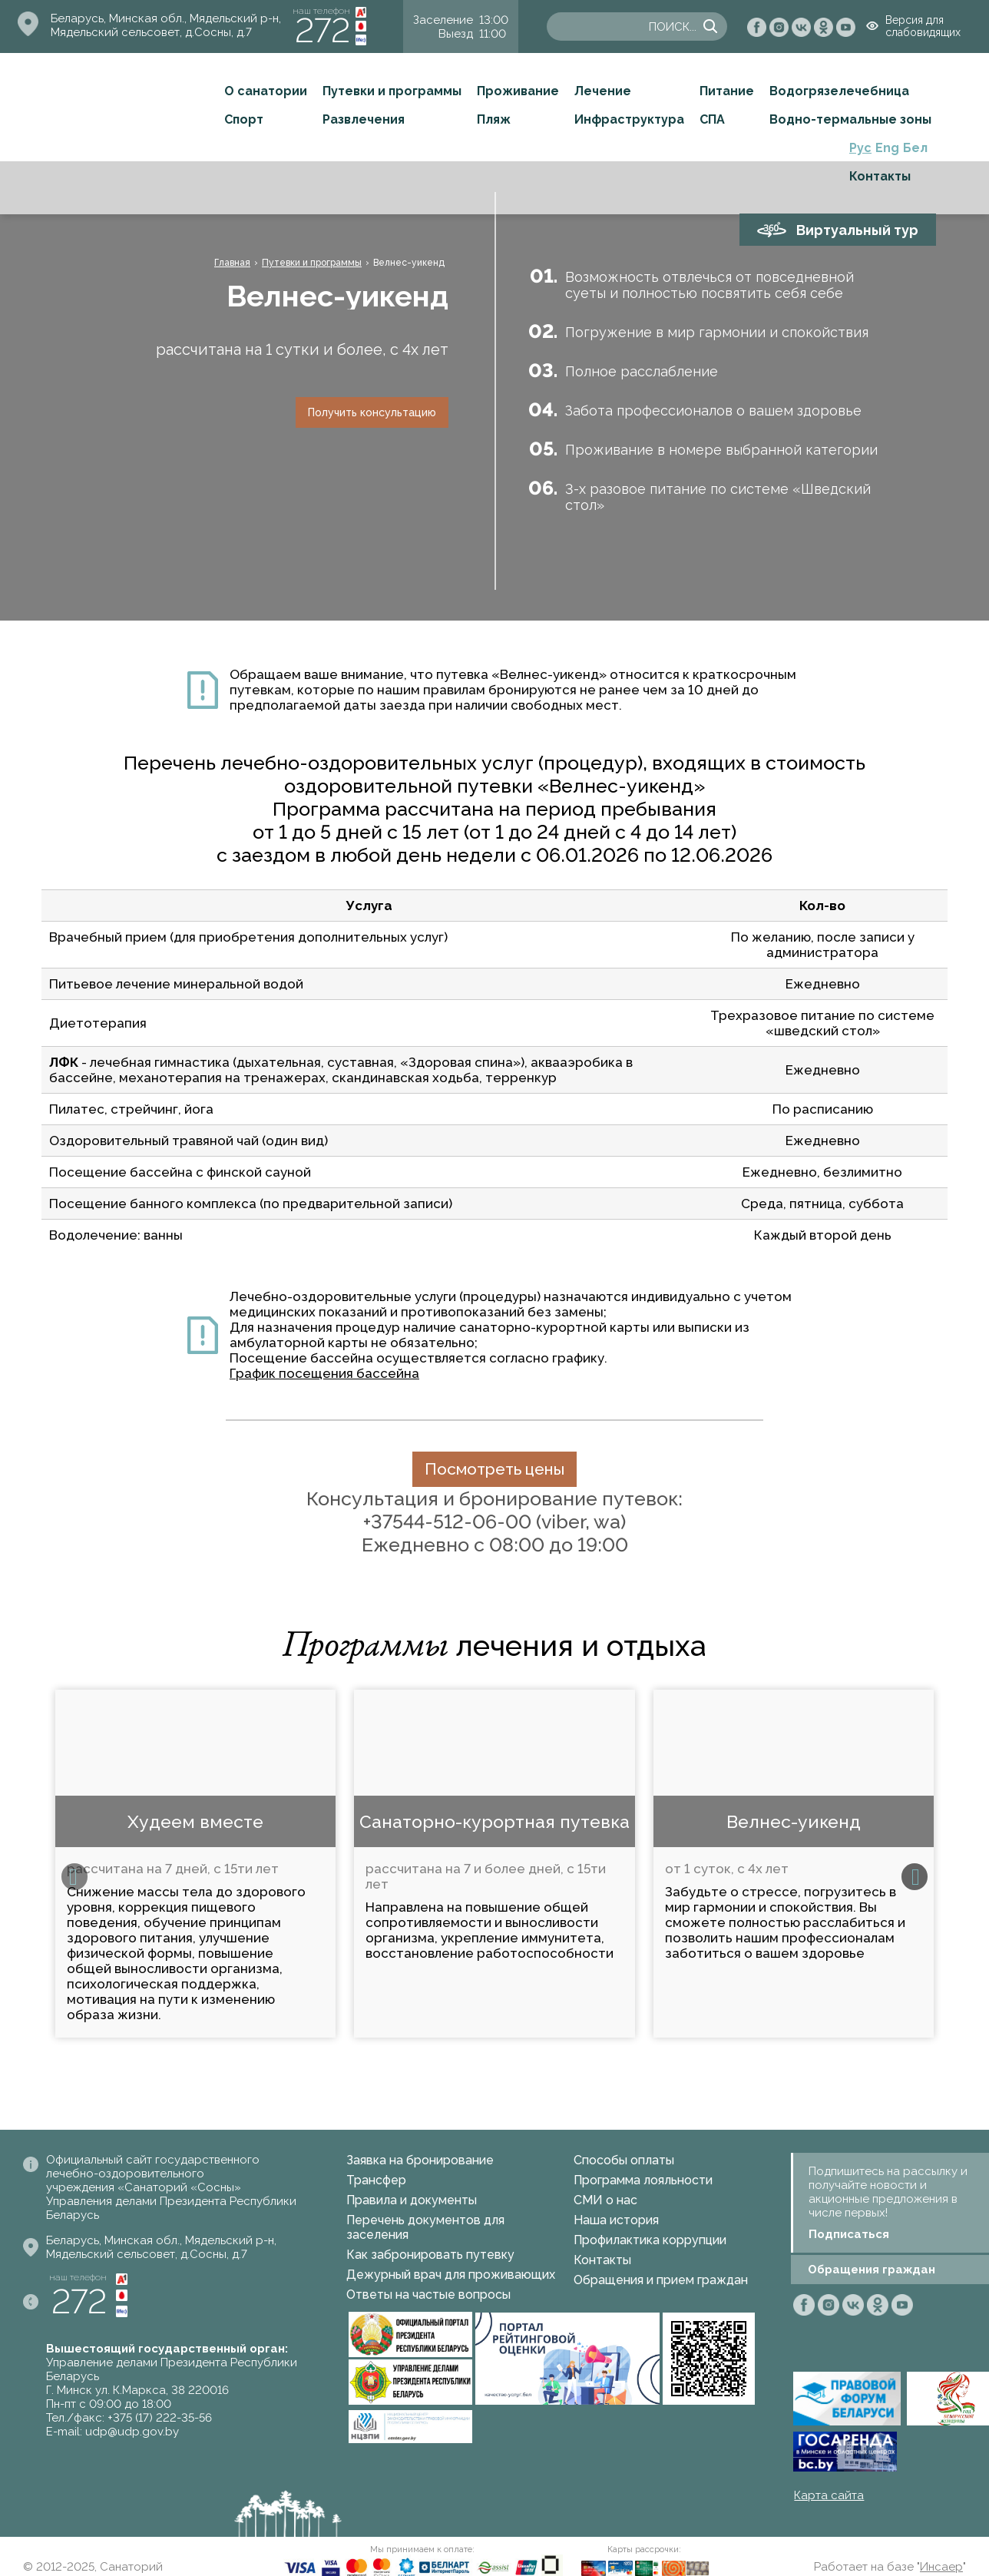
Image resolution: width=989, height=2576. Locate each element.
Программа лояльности (643, 2180)
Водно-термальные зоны (850, 119)
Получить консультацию (372, 412)
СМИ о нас (605, 2200)
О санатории (265, 91)
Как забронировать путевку (430, 2254)
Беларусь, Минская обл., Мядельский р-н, (166, 18)
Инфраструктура (629, 119)
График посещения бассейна (324, 1373)
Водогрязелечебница (839, 91)
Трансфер (376, 2180)
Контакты (880, 176)
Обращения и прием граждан (661, 2280)
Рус (860, 148)
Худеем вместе (195, 1821)
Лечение (602, 91)
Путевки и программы (391, 91)
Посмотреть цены (494, 1468)
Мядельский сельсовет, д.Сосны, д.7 (151, 32)
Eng (887, 148)
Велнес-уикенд (793, 1821)
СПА (712, 119)
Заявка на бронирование (420, 2160)
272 (322, 30)
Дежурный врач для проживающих (450, 2274)
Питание (727, 91)
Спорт (243, 119)
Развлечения (363, 119)
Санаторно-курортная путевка (494, 1821)
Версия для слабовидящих (923, 26)
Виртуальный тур (857, 230)
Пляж (494, 119)
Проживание (518, 91)
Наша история (616, 2220)
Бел (915, 148)
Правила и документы (411, 2200)
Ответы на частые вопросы (428, 2294)
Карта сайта (829, 2495)
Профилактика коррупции (650, 2240)
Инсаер (941, 2567)
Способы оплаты (624, 2160)
